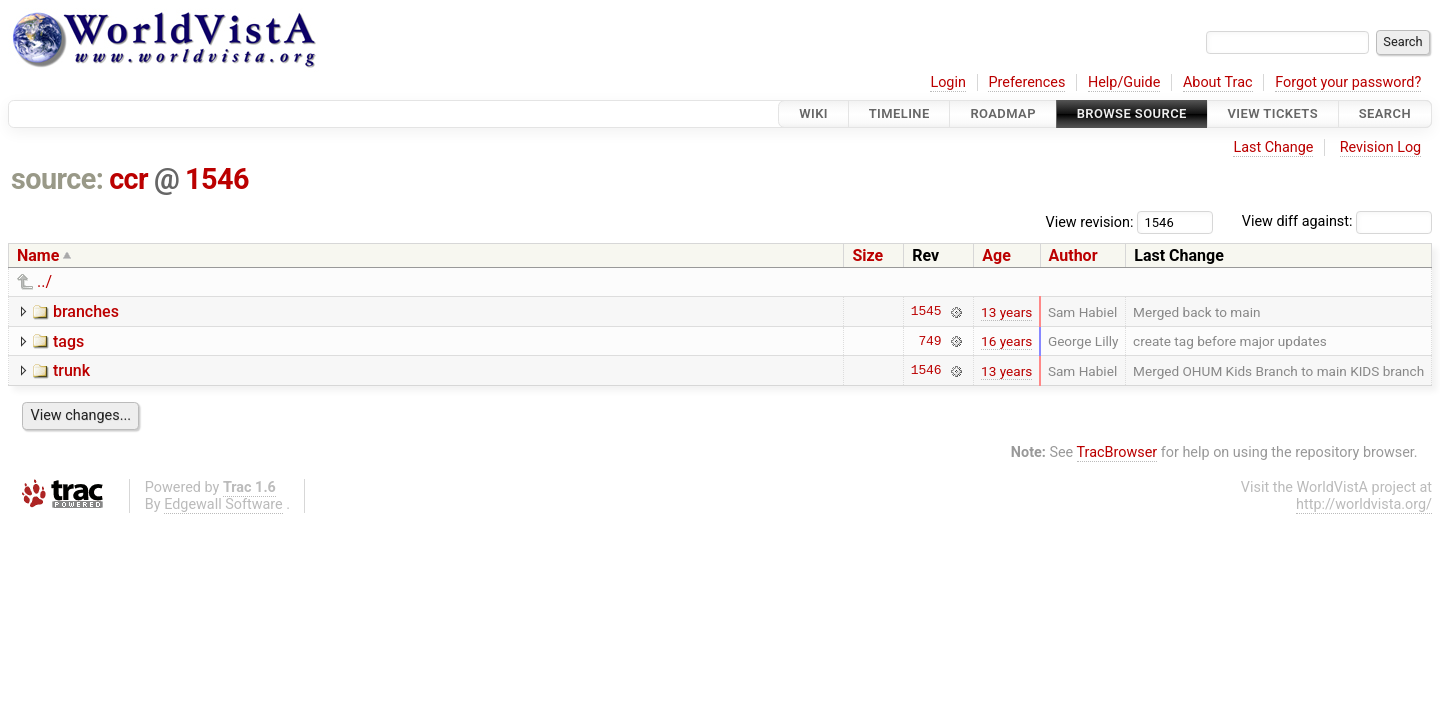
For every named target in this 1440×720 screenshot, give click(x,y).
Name (38, 255)
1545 (926, 312)
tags (68, 341)
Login (948, 82)
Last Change (1273, 147)
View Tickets (1273, 113)
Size (867, 255)
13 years (1006, 312)
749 (929, 341)
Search (1385, 113)
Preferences (1026, 82)
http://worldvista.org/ (1364, 504)
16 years (1006, 341)
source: (57, 179)
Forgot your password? (1348, 82)
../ (44, 281)
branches (86, 311)
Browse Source (1132, 113)
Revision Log (1381, 147)
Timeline (899, 113)
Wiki (813, 113)
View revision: (1090, 221)
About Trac (1218, 82)
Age (996, 255)
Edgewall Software (223, 504)
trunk (71, 370)
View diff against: (1337, 221)
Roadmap (1003, 113)
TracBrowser (1117, 452)
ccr (128, 179)
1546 (217, 179)
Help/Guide (1124, 82)
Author (1073, 255)
